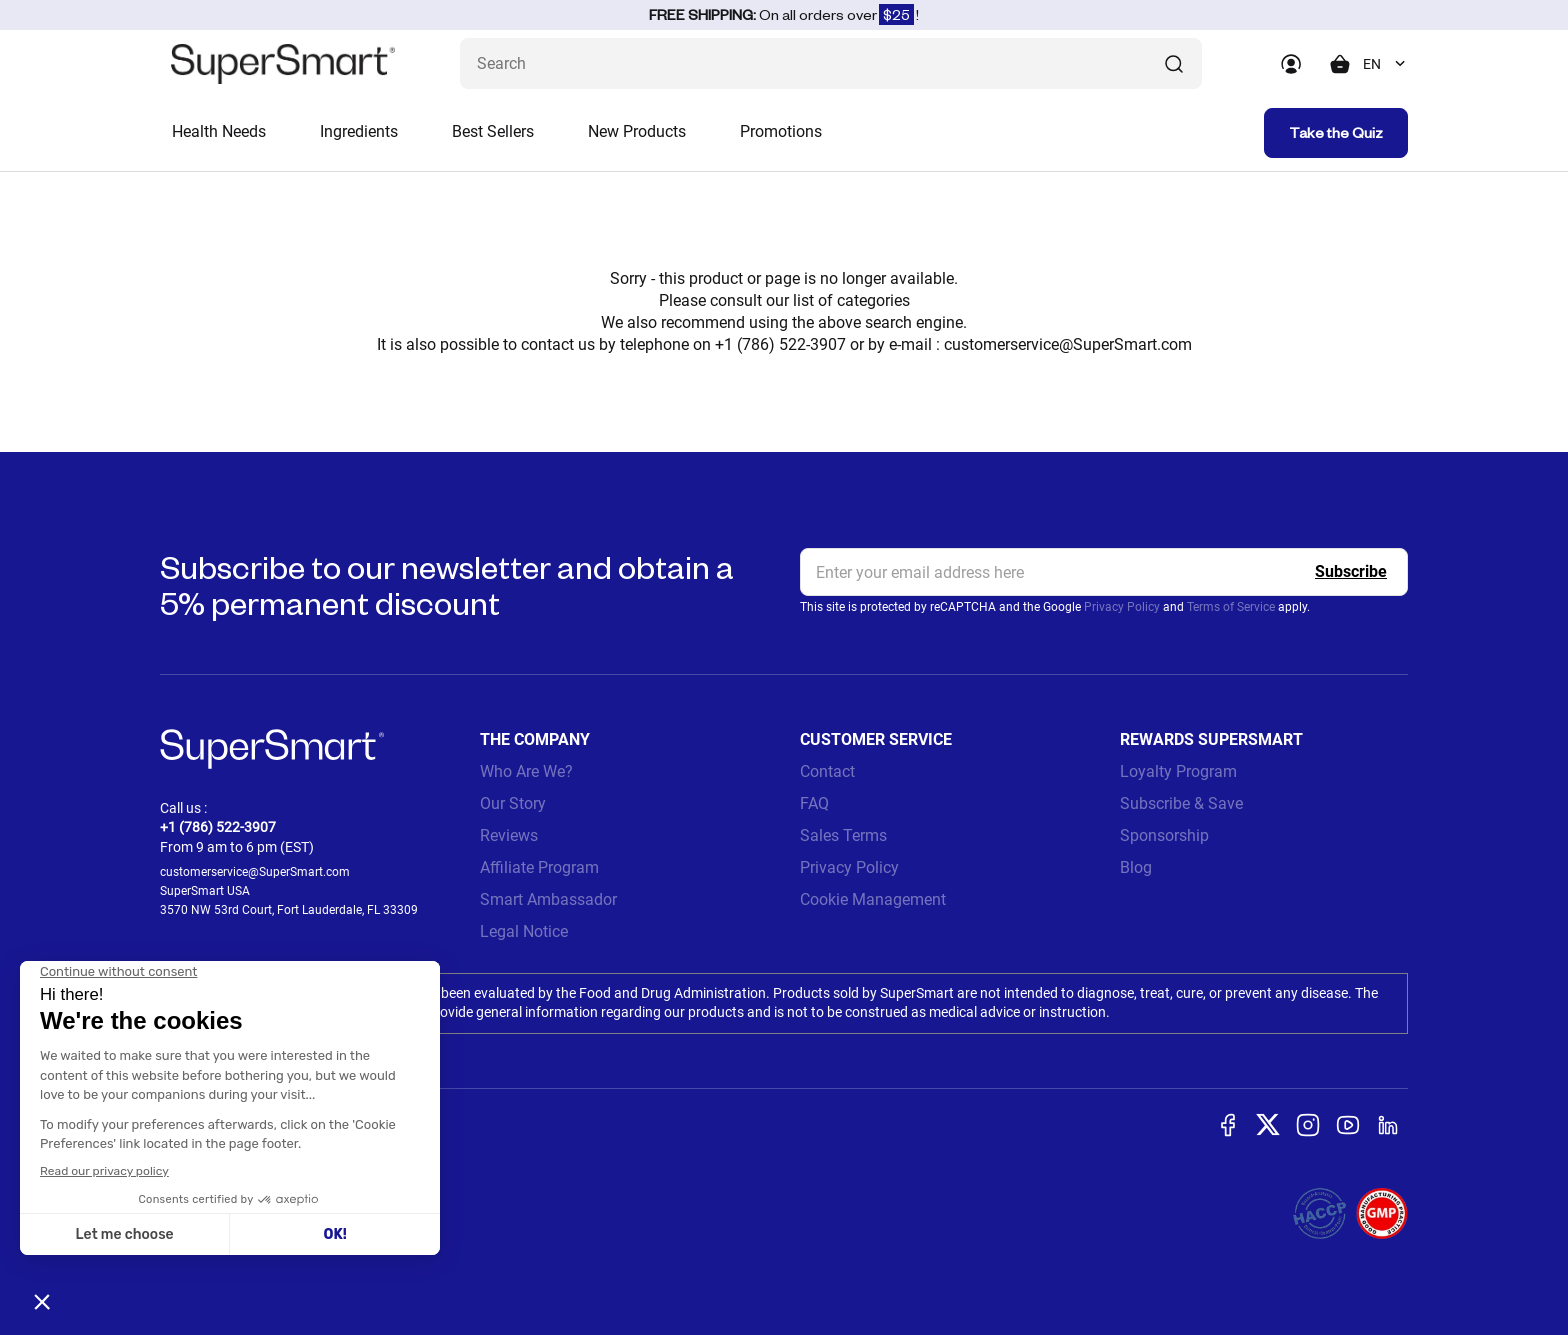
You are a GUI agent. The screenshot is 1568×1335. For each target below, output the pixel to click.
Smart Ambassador (548, 899)
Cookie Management (873, 899)
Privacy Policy (1122, 607)
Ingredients (359, 131)
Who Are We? (526, 771)
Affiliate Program (539, 867)
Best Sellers (493, 131)
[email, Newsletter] (1104, 572)
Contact (827, 771)
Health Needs (219, 131)
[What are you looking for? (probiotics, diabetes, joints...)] (831, 63)
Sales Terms (843, 835)
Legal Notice (524, 931)
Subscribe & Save (1181, 803)
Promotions (781, 131)
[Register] (1351, 572)
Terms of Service (1231, 607)
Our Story (513, 803)
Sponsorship (1164, 835)
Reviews (509, 835)
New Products (637, 131)
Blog (1136, 867)
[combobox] (1385, 64)
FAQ (814, 803)
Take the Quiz (1336, 132)
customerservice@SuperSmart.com (1068, 344)
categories (873, 300)
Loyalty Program (1178, 771)
